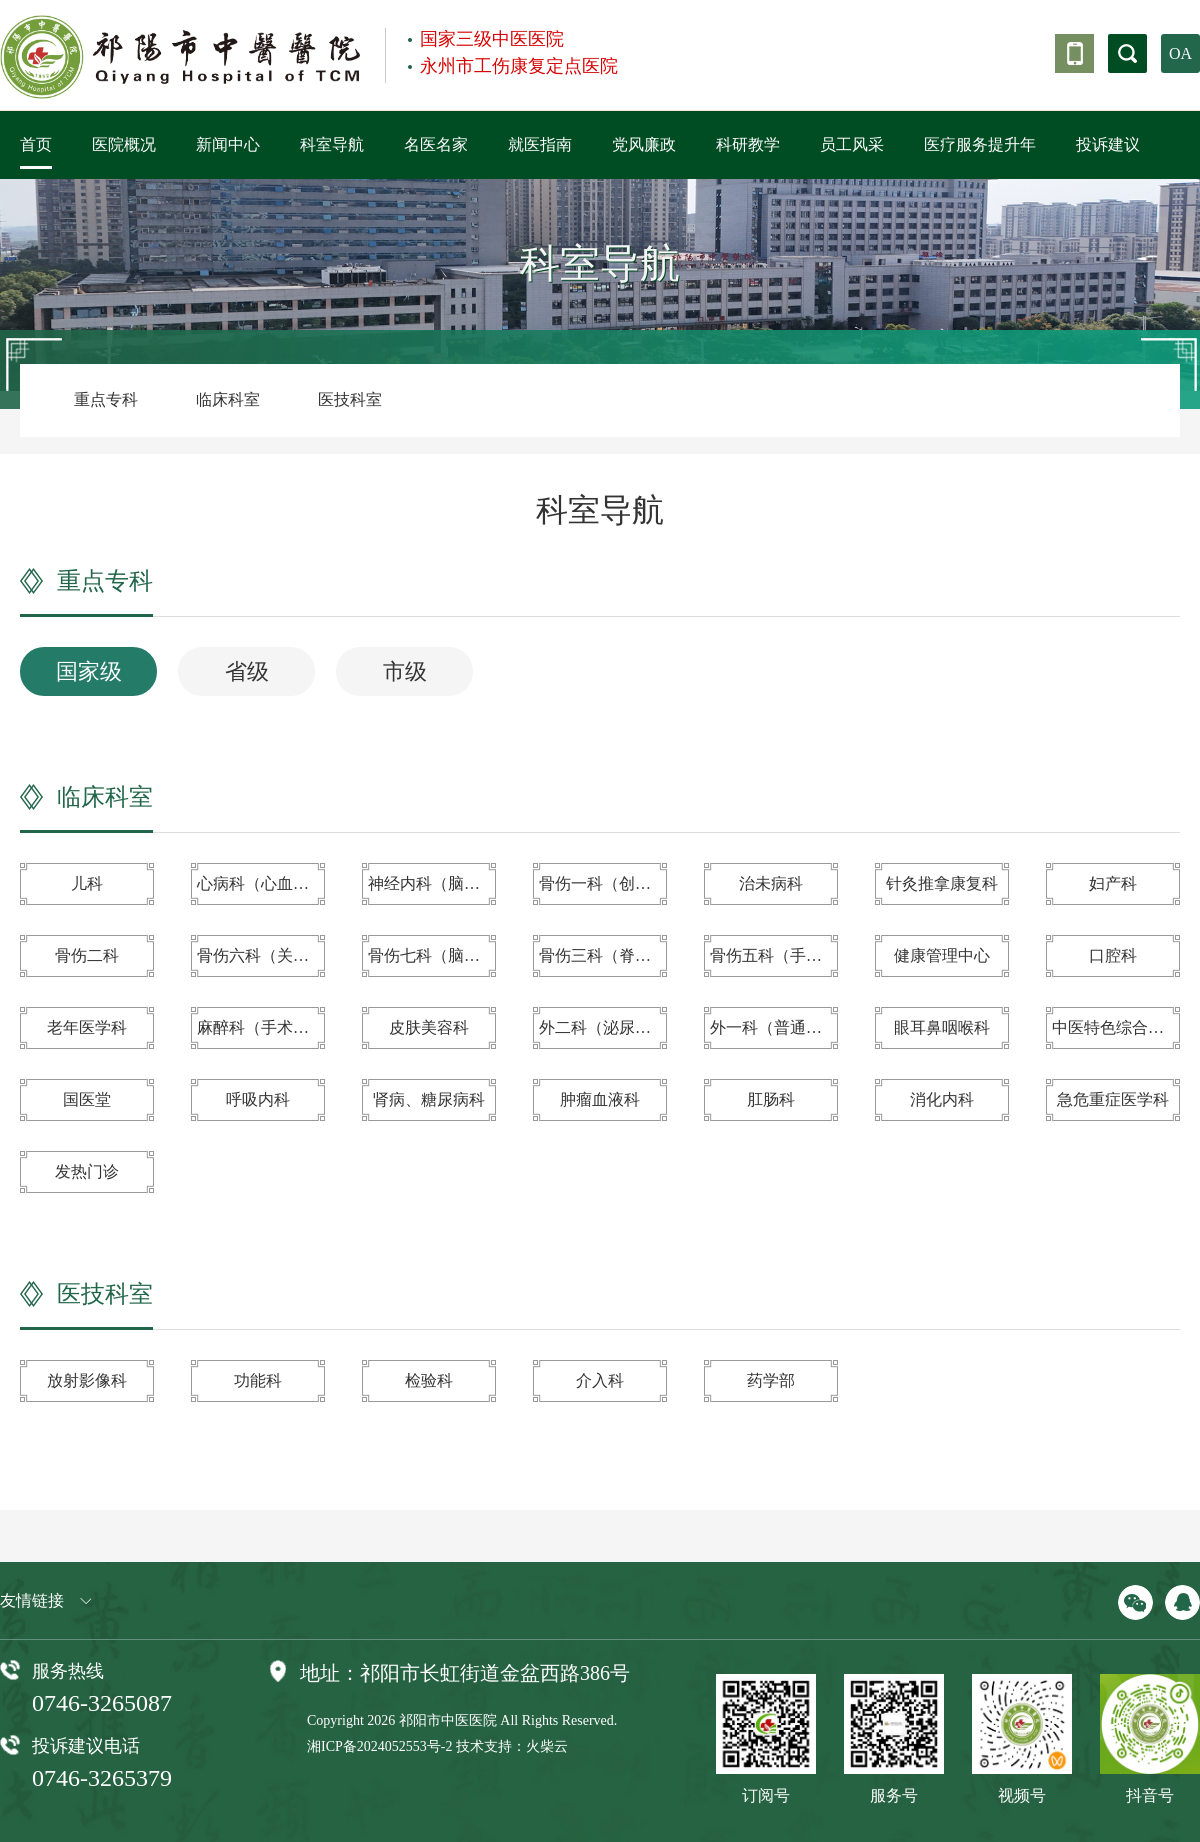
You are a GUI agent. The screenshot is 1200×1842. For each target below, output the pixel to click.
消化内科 (942, 1099)
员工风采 (852, 144)
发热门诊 (87, 1171)
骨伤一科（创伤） (603, 883)
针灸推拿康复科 (942, 883)
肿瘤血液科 (600, 1099)
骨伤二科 (87, 955)
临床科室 (228, 399)
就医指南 (540, 144)
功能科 (258, 1380)
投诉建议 (1108, 144)
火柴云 (547, 1746)
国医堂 (87, 1099)
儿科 (87, 883)
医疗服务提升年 (980, 144)
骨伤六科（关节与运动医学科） (261, 955)
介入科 (600, 1380)
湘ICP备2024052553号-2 (379, 1746)
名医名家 (436, 144)
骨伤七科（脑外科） (432, 955)
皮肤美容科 (429, 1027)
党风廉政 (644, 144)
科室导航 (332, 144)
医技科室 (350, 399)
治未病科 (771, 883)
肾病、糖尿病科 (429, 1099)
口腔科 (1113, 955)
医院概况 (124, 144)
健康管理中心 (942, 955)
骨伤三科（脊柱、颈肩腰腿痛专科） (603, 955)
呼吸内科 (258, 1099)
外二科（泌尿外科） (603, 1027)
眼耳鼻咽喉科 (942, 1027)
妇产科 (1113, 883)
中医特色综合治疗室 (1116, 1027)
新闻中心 (228, 144)
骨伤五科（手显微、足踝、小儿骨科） (774, 955)
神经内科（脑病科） (432, 883)
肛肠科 (771, 1099)
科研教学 (748, 144)
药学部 (771, 1380)
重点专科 (106, 399)
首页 (36, 144)
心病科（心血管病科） (261, 883)
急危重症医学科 (1113, 1099)
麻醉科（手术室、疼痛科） (261, 1027)
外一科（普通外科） (774, 1027)
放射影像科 (87, 1380)
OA (1180, 53)
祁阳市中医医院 (448, 1720)
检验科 (429, 1380)
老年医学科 (87, 1027)
